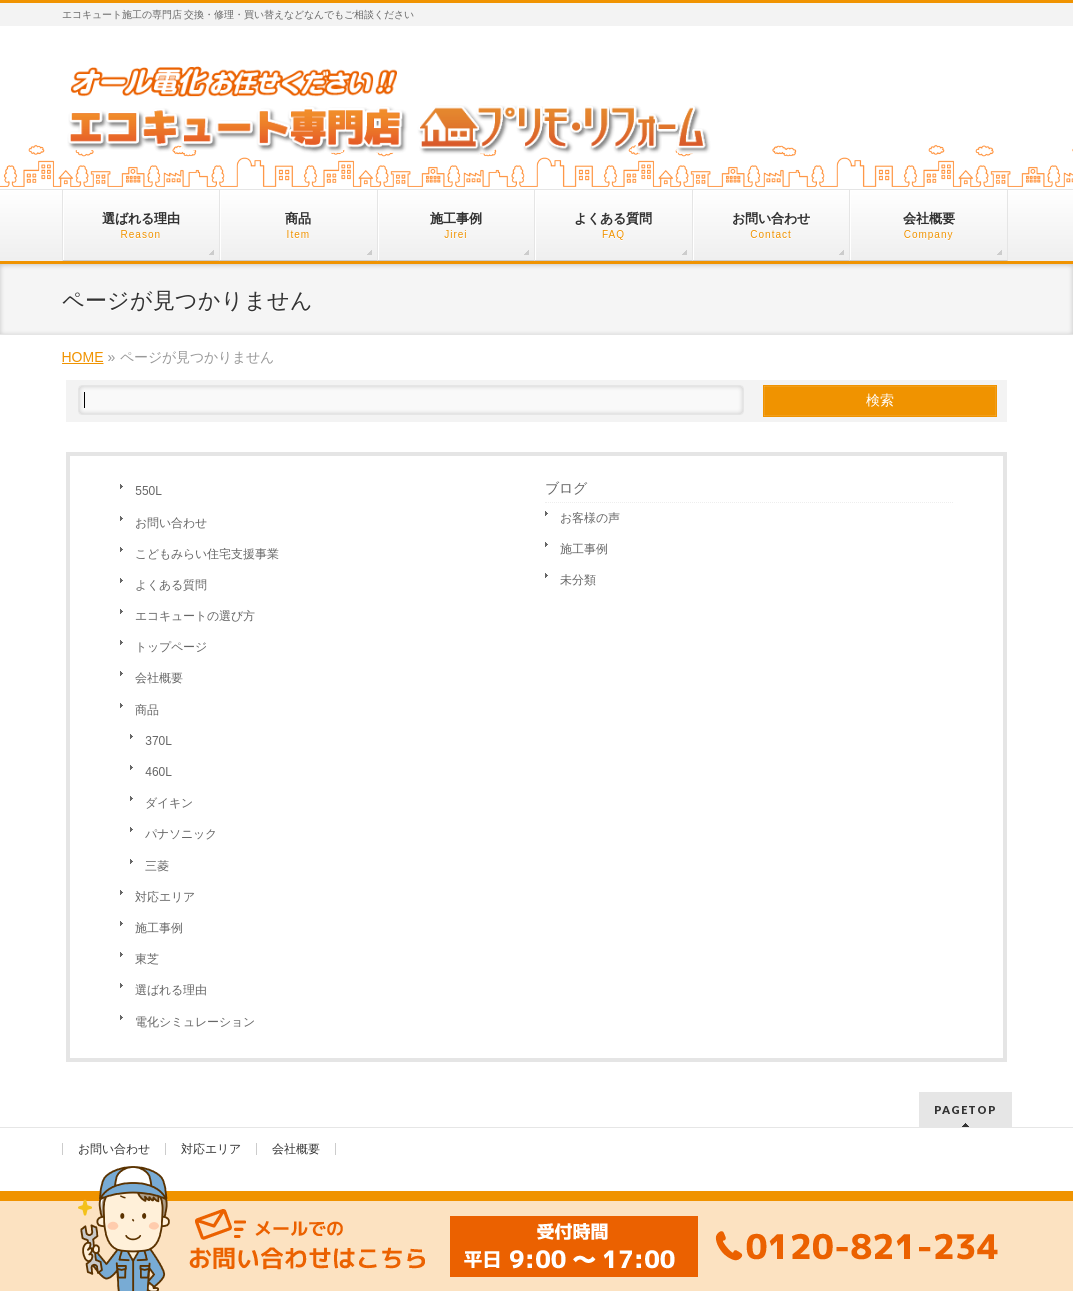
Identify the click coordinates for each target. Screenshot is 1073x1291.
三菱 (157, 866)
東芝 (147, 959)
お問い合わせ (171, 523)
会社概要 (159, 678)
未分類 (578, 580)
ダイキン (169, 803)
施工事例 (159, 928)
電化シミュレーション (195, 1022)
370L (158, 741)
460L (158, 772)
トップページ (171, 647)
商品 (147, 710)
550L (148, 491)
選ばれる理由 (171, 990)
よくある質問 (171, 585)
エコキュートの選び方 (195, 616)
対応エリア (165, 897)
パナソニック (181, 834)
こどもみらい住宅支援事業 (207, 554)
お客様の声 (590, 518)
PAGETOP (965, 1109)
